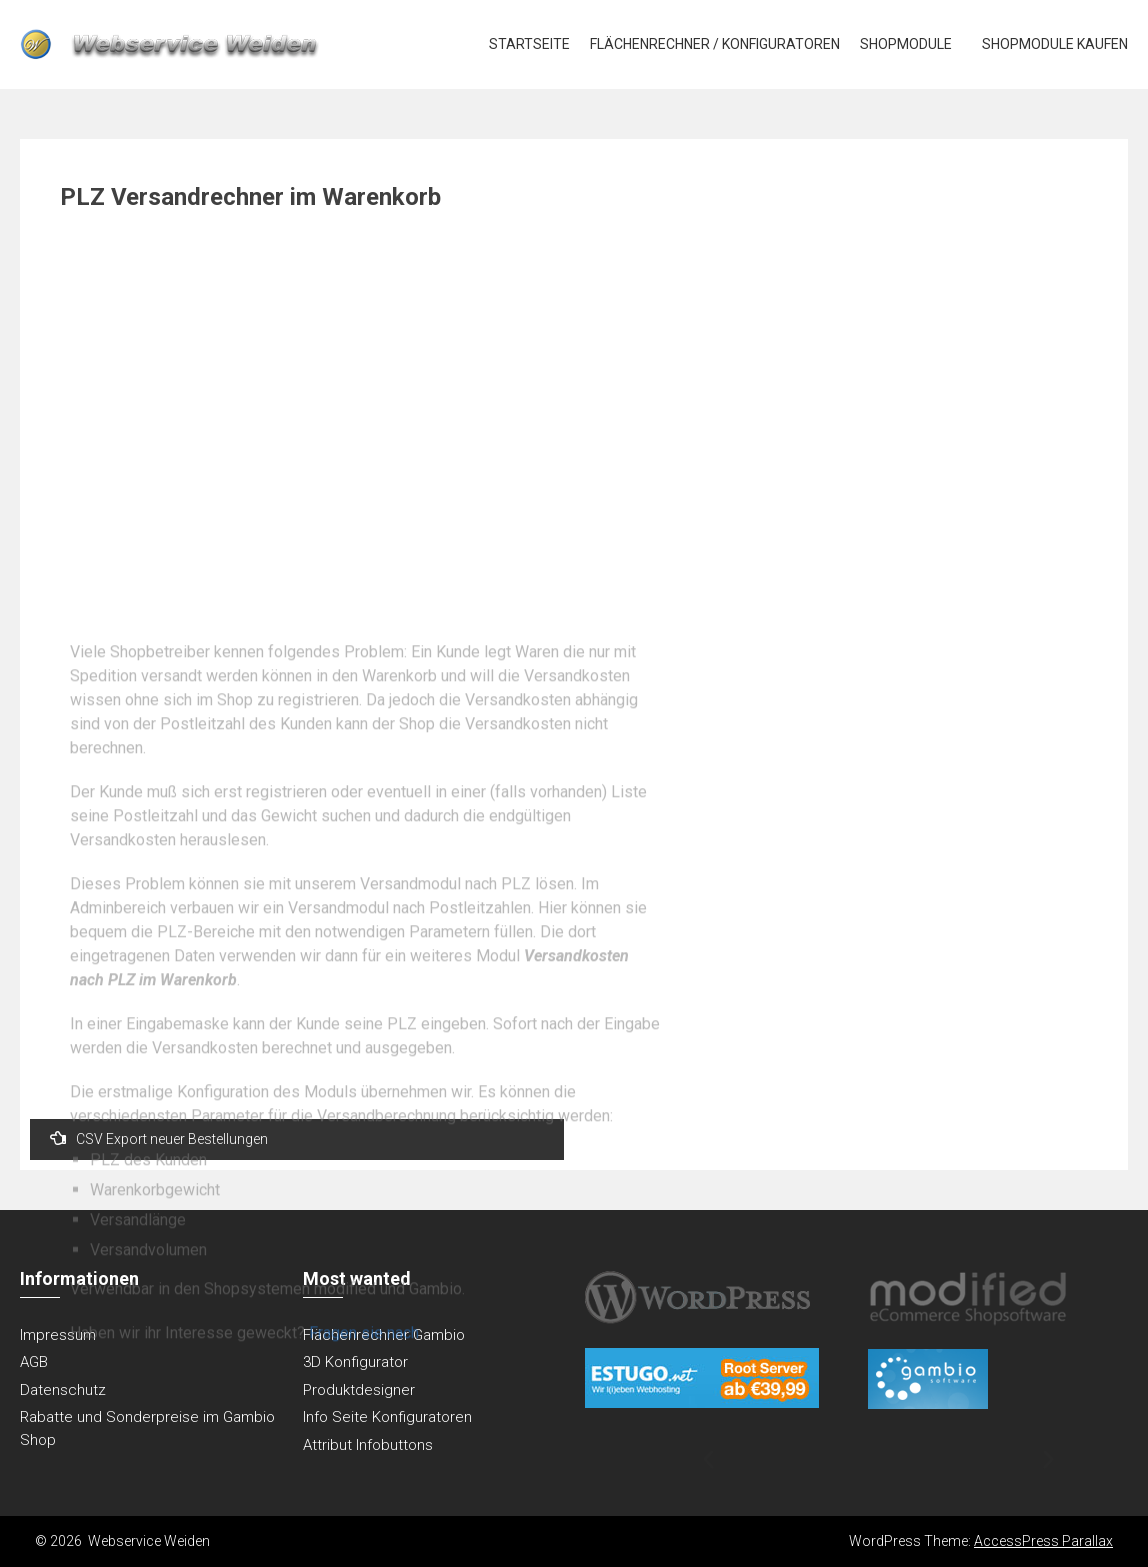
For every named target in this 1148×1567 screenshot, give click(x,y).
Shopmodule (906, 44)
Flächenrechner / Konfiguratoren (715, 44)
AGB (34, 1362)
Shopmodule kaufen (1055, 44)
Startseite (529, 44)
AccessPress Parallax (1043, 1541)
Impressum (58, 1335)
